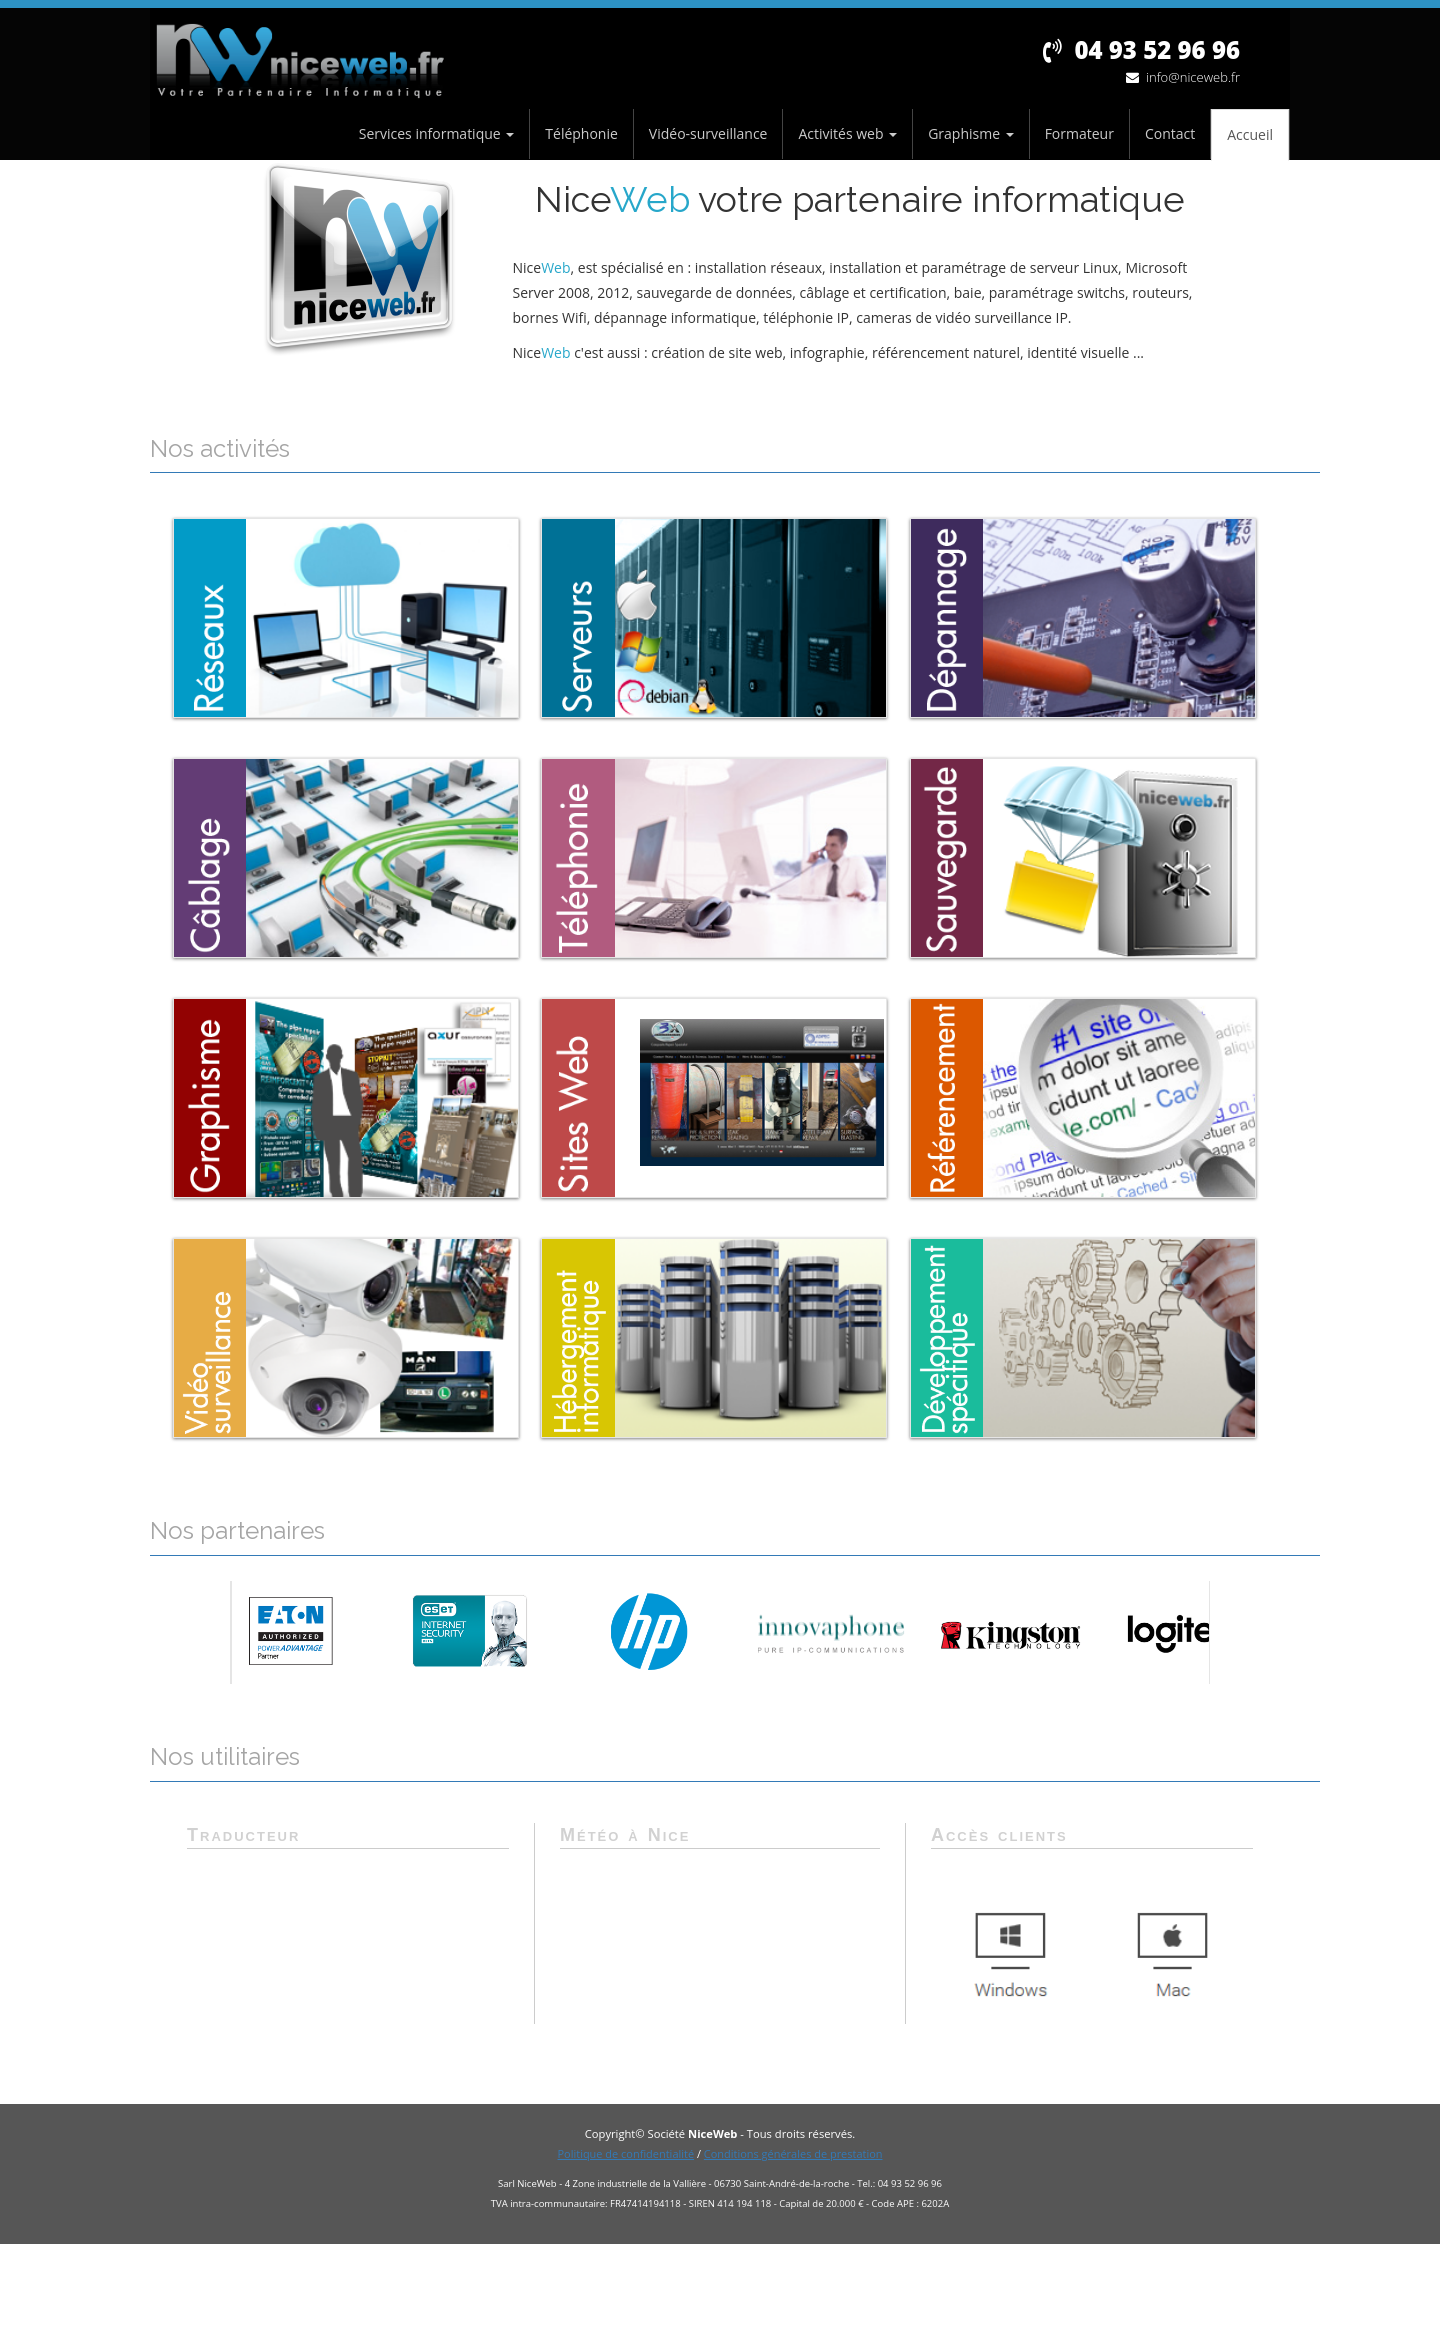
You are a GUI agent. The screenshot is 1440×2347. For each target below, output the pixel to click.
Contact (1170, 133)
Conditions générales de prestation (793, 2153)
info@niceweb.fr (1183, 77)
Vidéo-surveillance (708, 133)
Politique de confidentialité (625, 2153)
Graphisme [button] (971, 133)
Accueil (1250, 134)
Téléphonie (581, 133)
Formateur (1079, 133)
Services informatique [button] (437, 133)
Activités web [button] (847, 133)
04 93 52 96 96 (1141, 49)
